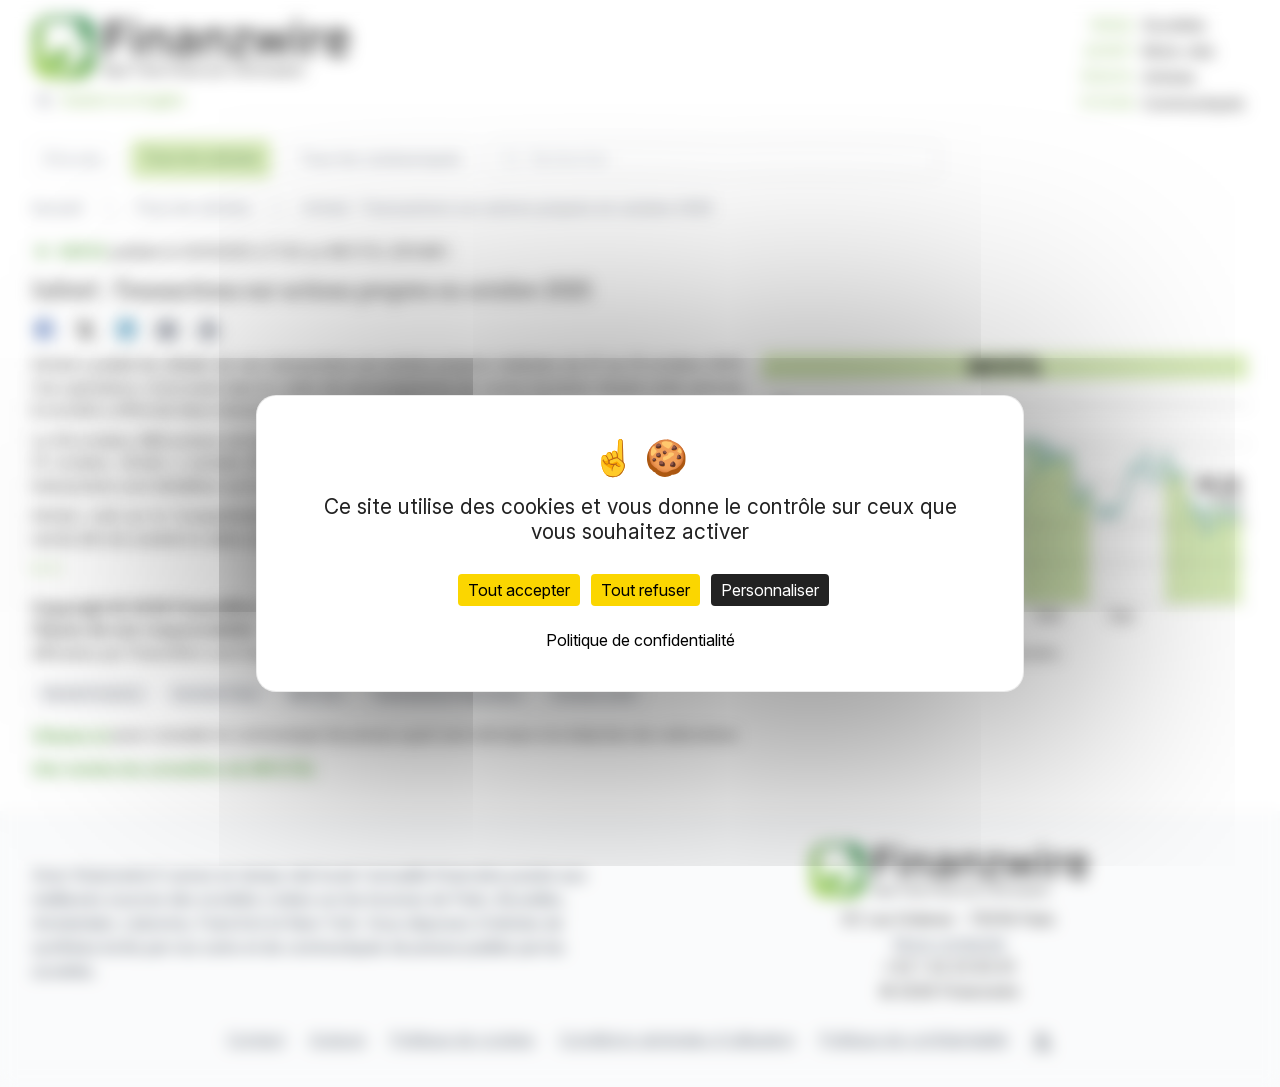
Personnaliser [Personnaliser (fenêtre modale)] (770, 590)
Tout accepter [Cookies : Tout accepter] (519, 590)
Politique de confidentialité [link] (640, 640)
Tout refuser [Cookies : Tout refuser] (645, 590)
